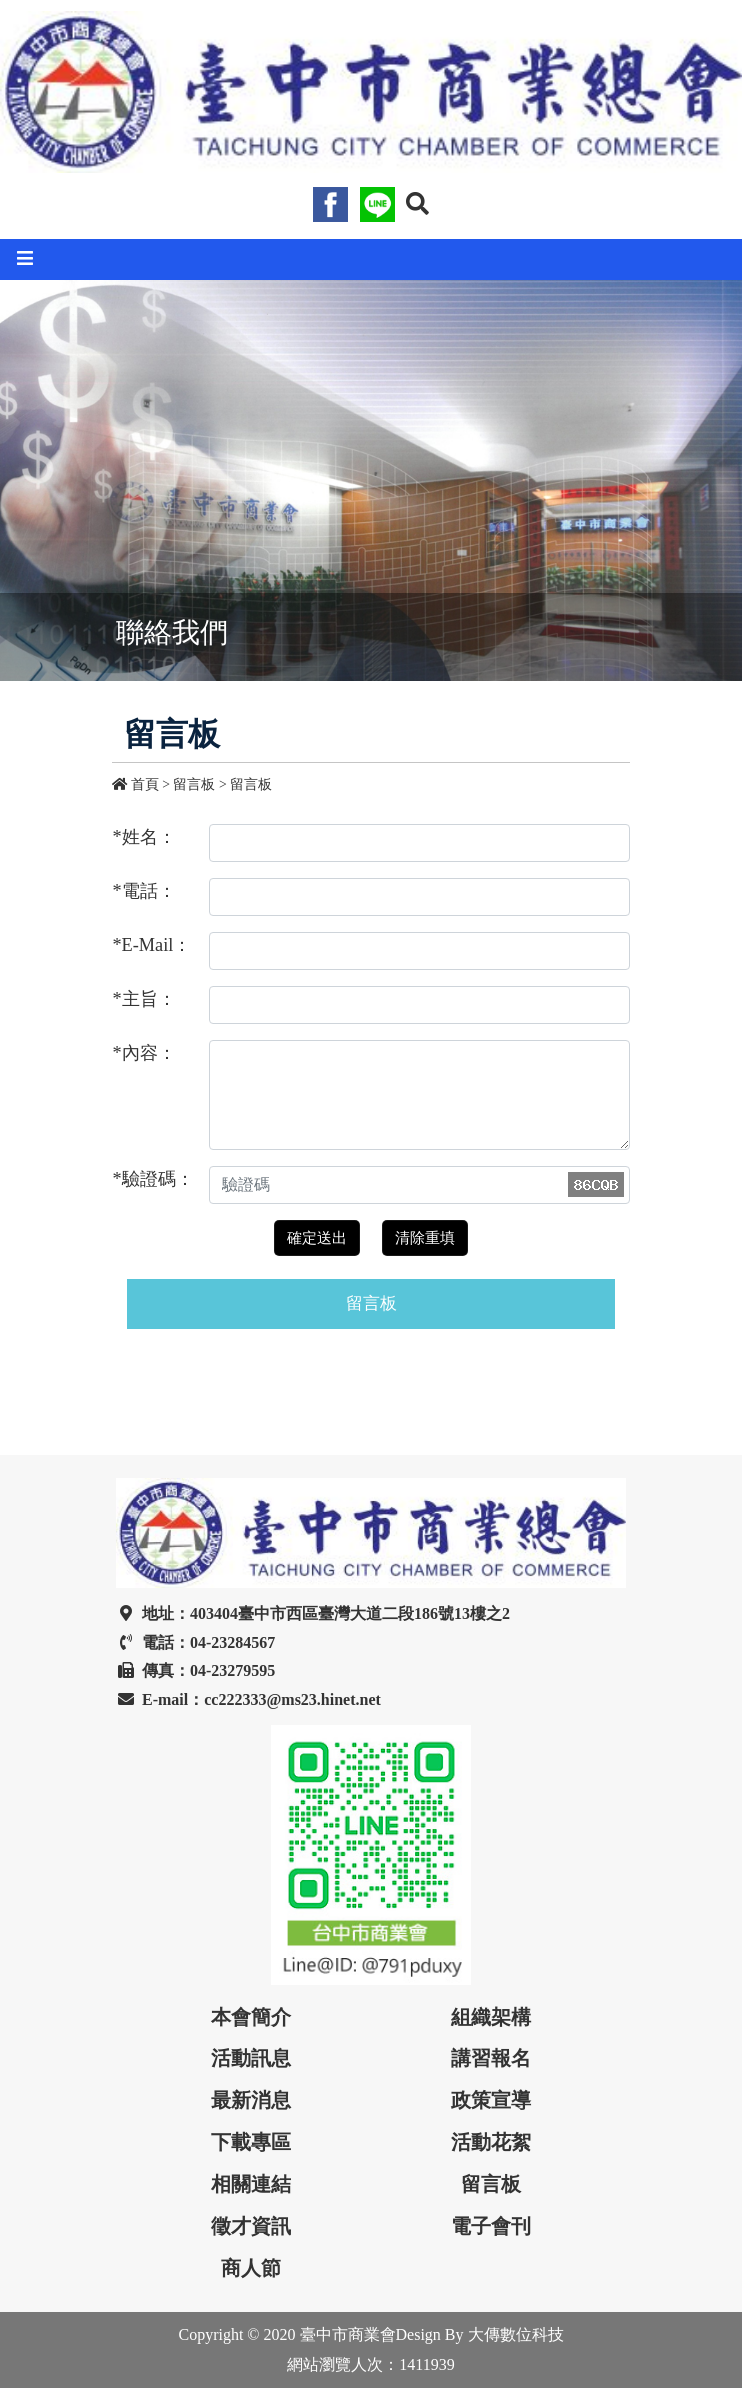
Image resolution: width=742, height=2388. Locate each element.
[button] (417, 204)
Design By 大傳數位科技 (480, 2334)
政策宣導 (491, 2100)
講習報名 (491, 2058)
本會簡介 (251, 2017)
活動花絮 (491, 2142)
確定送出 (317, 1238)
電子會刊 (491, 2226)
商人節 (251, 2268)
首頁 (137, 784)
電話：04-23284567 (195, 1642)
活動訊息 (251, 2058)
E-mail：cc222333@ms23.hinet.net (248, 1699)
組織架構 (491, 2017)
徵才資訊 (251, 2226)
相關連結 (251, 2184)
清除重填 (425, 1238)
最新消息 (251, 2100)
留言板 (251, 784)
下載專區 (251, 2142)
